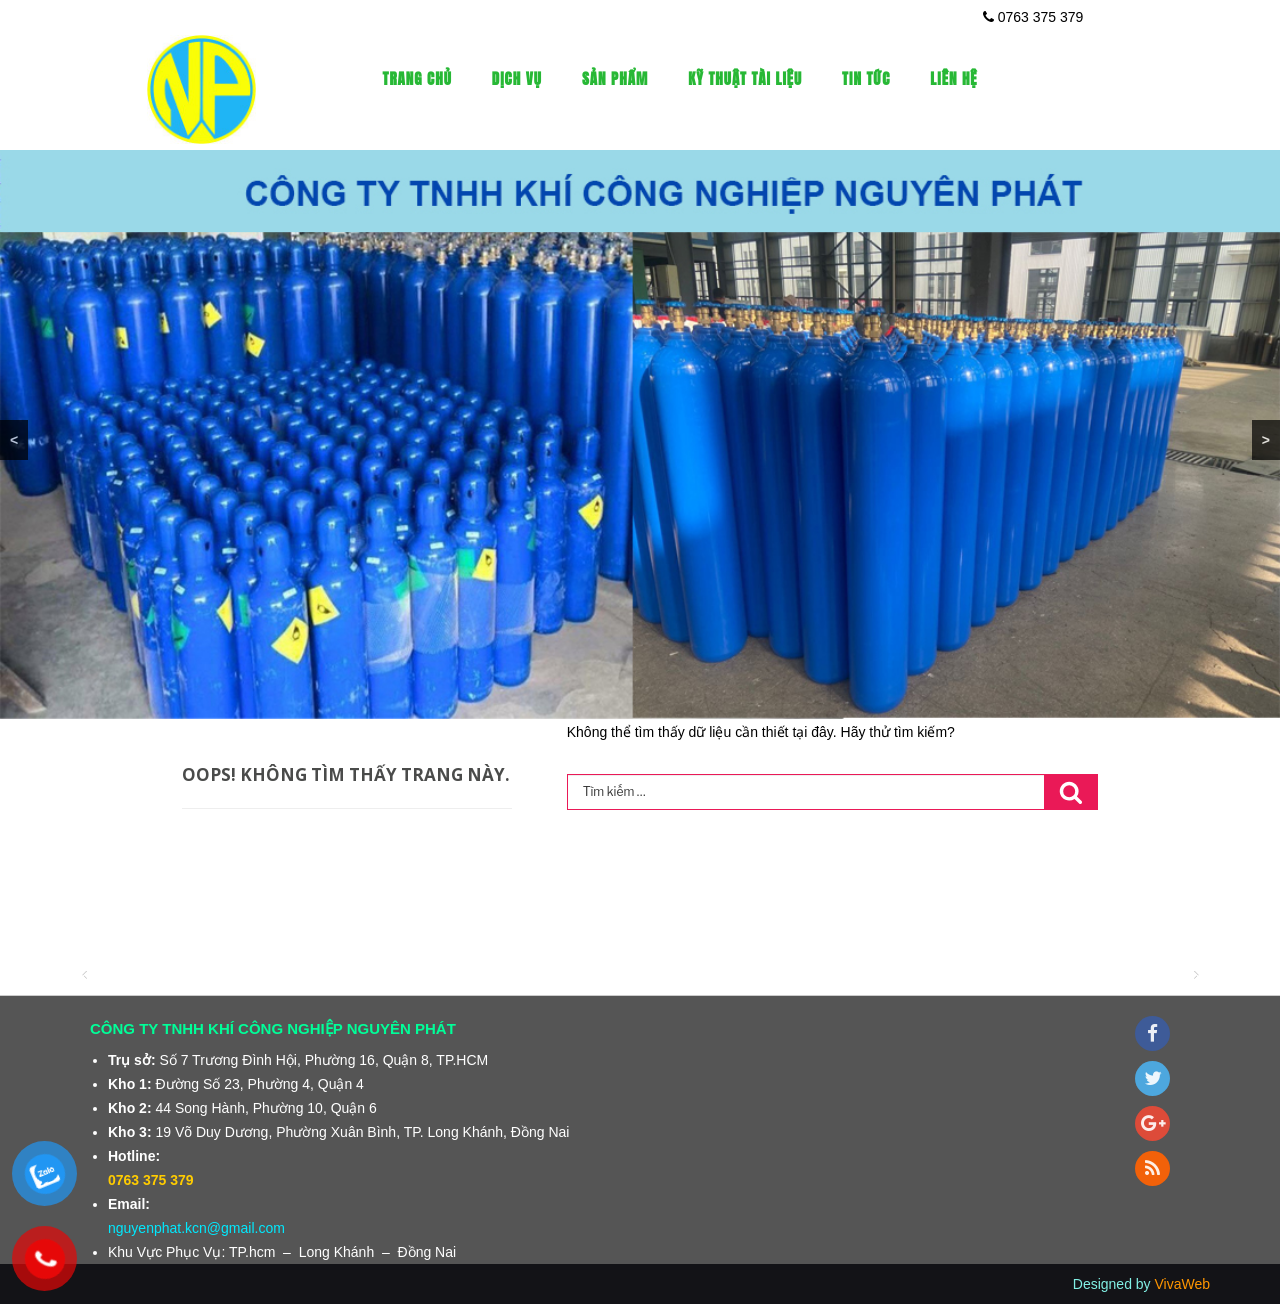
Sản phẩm (615, 78)
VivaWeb (1182, 1284)
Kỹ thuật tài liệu (745, 78)
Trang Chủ (417, 78)
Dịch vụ (517, 78)
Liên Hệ (953, 78)
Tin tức (866, 78)
